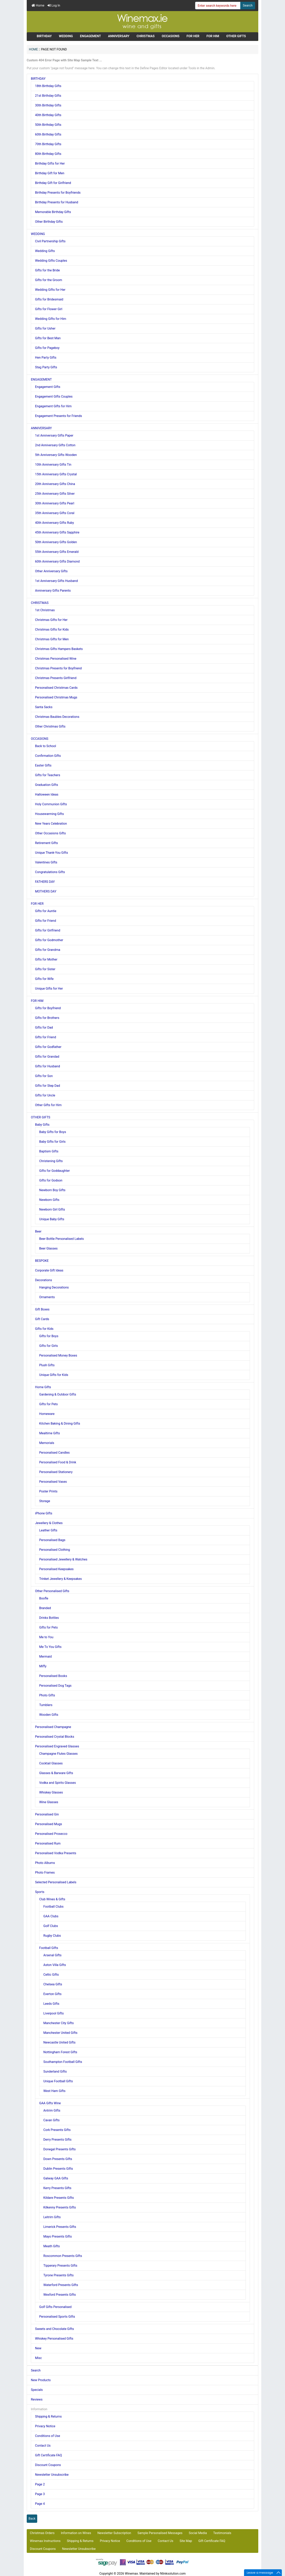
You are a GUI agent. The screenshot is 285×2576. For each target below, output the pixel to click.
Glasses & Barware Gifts (56, 1773)
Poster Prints (48, 1491)
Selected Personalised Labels (55, 1882)
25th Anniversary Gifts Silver (55, 493)
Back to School (45, 746)
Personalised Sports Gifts (57, 2316)
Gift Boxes (42, 1309)
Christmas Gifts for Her (51, 620)
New (38, 2348)
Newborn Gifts (49, 1200)
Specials (37, 2390)
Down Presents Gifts (57, 2159)
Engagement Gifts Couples (53, 396)
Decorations (43, 1280)
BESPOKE (42, 1261)
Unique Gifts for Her (49, 988)
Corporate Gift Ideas (49, 1270)
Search (248, 5)
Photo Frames (45, 1872)
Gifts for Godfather (48, 1047)
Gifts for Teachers (47, 775)
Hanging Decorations (54, 1287)
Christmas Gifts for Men (52, 639)
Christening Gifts (51, 1161)
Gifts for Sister (45, 969)
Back (31, 2518)
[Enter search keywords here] (217, 5)
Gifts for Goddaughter (54, 1171)
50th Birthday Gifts (48, 125)
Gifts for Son (44, 1076)
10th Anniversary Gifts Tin (53, 464)
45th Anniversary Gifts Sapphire (57, 532)
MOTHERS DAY (45, 891)
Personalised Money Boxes (58, 1355)
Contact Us (43, 2445)
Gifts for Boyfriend (48, 1008)
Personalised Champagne (53, 1727)
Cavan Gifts (51, 2120)
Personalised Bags (52, 1540)
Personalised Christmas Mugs (56, 697)
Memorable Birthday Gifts (53, 212)
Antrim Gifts (51, 2110)
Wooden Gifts (48, 1715)
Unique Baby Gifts (51, 1219)
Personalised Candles (54, 1452)
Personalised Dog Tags (55, 1685)
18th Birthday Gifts (48, 86)
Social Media (198, 2533)
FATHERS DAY (45, 882)
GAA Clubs (50, 1916)
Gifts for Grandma (47, 950)
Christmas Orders (42, 2533)
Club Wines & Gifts (52, 1899)
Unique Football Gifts (58, 2081)
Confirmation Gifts (48, 756)
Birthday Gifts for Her (50, 163)
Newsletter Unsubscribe (52, 2475)
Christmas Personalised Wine (55, 658)
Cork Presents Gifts (57, 2130)
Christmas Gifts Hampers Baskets (59, 649)
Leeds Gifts (51, 2004)
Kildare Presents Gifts (58, 2198)
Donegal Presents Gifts (59, 2149)
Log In (54, 5)
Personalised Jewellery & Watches (63, 1559)
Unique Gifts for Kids (53, 1375)
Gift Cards (42, 1319)
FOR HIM (212, 36)
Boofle (43, 1598)
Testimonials (222, 2533)
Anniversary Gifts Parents (53, 590)
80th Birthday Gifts (48, 154)
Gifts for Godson (50, 1180)
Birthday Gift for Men (49, 173)
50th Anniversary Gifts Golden (56, 542)
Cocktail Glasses (51, 1763)
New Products (41, 2380)
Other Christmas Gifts (50, 726)
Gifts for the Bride (47, 270)
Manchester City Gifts (58, 2023)
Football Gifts (48, 1948)
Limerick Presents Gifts (59, 2227)
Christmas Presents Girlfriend (55, 678)
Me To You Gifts (50, 1647)
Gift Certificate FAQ (48, 2455)
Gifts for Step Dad (47, 1086)
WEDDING (66, 36)
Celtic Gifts (51, 1974)
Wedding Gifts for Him (50, 319)
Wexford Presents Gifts (59, 2295)
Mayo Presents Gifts (57, 2236)
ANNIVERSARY (118, 36)
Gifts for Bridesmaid (49, 299)
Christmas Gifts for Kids (52, 629)
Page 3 (40, 2494)
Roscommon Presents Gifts (62, 2256)
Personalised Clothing (54, 1550)
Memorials (46, 1443)
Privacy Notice (45, 2426)
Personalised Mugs (48, 1824)
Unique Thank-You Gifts (51, 853)
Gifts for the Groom (48, 280)
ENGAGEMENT (90, 36)
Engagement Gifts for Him (53, 406)
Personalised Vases (53, 1482)
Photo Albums (45, 1863)
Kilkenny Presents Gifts (59, 2207)
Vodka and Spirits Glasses (57, 1783)
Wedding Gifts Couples (51, 260)
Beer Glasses (48, 1248)
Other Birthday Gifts (49, 222)
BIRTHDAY (44, 36)
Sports (39, 1892)
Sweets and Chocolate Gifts (54, 2329)
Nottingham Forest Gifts (60, 2052)
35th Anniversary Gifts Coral (54, 513)
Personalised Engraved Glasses (57, 1746)
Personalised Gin (47, 1814)
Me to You (46, 1637)
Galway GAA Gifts (55, 2178)
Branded (45, 1608)
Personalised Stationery (55, 1472)
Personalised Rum (48, 1843)
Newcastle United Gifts (59, 2042)
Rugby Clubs (52, 1935)
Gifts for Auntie (45, 911)
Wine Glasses (48, 1802)
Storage (44, 1501)
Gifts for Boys (48, 1336)
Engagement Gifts (47, 387)
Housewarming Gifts (49, 814)
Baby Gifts (42, 1124)
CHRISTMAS (146, 36)
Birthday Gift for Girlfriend (53, 183)
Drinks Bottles (49, 1618)
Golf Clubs (50, 1926)
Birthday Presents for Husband (56, 202)
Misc (38, 2358)
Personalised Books (53, 1676)
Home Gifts (43, 1387)
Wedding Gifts (45, 251)
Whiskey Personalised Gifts (54, 2338)
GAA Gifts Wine (50, 2103)
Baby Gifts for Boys (52, 1132)
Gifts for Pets (48, 1404)
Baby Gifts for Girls (52, 1142)
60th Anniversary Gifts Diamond (57, 561)
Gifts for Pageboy (47, 348)
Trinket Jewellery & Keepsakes (60, 1579)
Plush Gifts (47, 1365)
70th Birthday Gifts (48, 144)
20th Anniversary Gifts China (55, 484)
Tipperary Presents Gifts (60, 2265)
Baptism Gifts (48, 1151)
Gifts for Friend (45, 921)
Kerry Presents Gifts (57, 2188)
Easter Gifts (43, 765)
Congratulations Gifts (50, 872)
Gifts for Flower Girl (48, 309)
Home (37, 5)
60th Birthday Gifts (48, 134)
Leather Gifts (48, 1530)
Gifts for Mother (46, 959)
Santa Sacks (43, 707)
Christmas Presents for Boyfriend (58, 668)
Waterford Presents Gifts (60, 2285)
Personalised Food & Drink (57, 1462)
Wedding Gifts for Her (50, 290)
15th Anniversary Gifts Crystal (56, 474)
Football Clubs (53, 1906)
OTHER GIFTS (236, 36)
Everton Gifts (52, 1994)
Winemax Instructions (45, 2541)
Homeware (47, 1414)
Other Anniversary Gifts (51, 571)
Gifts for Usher (45, 328)
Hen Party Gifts (45, 357)
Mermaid (45, 1656)
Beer (38, 1231)
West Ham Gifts (54, 2091)
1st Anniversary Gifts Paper (54, 435)
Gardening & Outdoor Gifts (57, 1394)
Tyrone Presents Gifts (58, 2275)
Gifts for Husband (47, 1066)
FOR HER (193, 36)
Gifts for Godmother (49, 940)
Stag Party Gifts (46, 367)
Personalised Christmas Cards (56, 688)
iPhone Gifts (43, 1513)
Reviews (37, 2399)
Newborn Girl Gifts (52, 1209)
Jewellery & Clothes (49, 1523)
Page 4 (40, 2504)
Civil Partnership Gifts (50, 241)
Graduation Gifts (46, 785)
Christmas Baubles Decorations (57, 717)
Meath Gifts (51, 2246)
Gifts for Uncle (45, 1095)
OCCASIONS (170, 36)
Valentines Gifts (46, 862)
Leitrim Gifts (52, 2217)
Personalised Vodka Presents (55, 1853)
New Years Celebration (51, 823)
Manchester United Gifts (60, 2033)
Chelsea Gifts (52, 1984)
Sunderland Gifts (55, 2071)
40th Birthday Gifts (48, 115)
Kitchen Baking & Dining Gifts (59, 1423)
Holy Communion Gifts (51, 804)
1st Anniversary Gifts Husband (56, 581)
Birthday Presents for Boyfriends (58, 192)
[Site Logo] (142, 21)
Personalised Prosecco (51, 1834)
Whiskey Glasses (51, 1792)
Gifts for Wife (44, 979)
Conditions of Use (47, 2436)
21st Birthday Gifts (48, 96)
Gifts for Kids (44, 1329)
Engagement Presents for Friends (58, 416)
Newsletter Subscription (114, 2533)
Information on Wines (76, 2533)
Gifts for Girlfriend (47, 930)
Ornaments (47, 1297)
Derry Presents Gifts (57, 2139)
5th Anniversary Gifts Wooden (56, 455)
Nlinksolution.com (173, 2573)
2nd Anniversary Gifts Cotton (55, 445)
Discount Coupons (48, 2465)
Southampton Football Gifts (62, 2062)
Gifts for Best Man (48, 338)
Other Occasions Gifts (50, 833)
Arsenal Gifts (52, 1955)
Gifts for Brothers (47, 1018)
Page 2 (40, 2484)
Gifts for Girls (48, 1346)
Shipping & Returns (48, 2416)
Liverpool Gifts (53, 2013)
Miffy (43, 1666)
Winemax (131, 2573)
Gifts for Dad (44, 1027)
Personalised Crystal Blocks (54, 1736)
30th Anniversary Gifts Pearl (54, 503)
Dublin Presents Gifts (58, 2169)
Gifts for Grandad (47, 1056)
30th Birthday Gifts (48, 105)
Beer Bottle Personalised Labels (61, 1239)
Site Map (186, 2541)
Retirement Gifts (46, 843)
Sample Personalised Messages (159, 2533)
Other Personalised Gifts (52, 1591)
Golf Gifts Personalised (55, 2307)
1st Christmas (45, 610)
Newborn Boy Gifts (52, 1190)
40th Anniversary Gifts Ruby (54, 523)
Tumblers (45, 1705)
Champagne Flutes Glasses (58, 1754)
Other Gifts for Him (48, 1105)
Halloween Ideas (46, 794)
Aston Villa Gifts (54, 1965)
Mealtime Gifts (49, 1433)
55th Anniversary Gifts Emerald (57, 552)
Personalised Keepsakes (56, 1569)
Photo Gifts (47, 1695)
